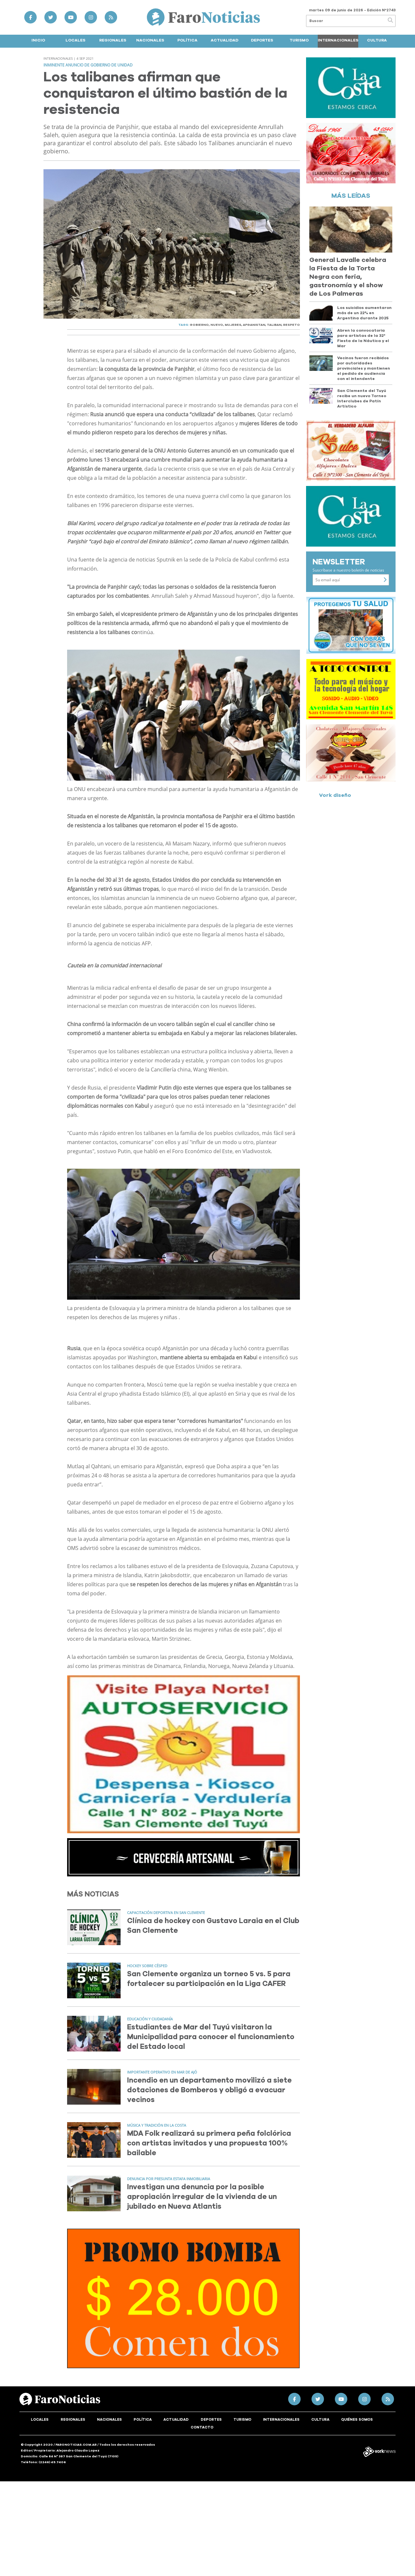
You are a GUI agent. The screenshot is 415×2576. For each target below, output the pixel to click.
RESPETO (291, 324)
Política (187, 40)
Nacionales (150, 40)
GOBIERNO (199, 324)
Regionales (112, 40)
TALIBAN (274, 324)
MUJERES (233, 324)
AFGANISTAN (254, 324)
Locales (75, 40)
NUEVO (216, 324)
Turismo (299, 40)
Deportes (262, 40)
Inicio (38, 40)
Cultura (377, 40)
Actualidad (224, 40)
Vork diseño (335, 795)
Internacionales (338, 40)
